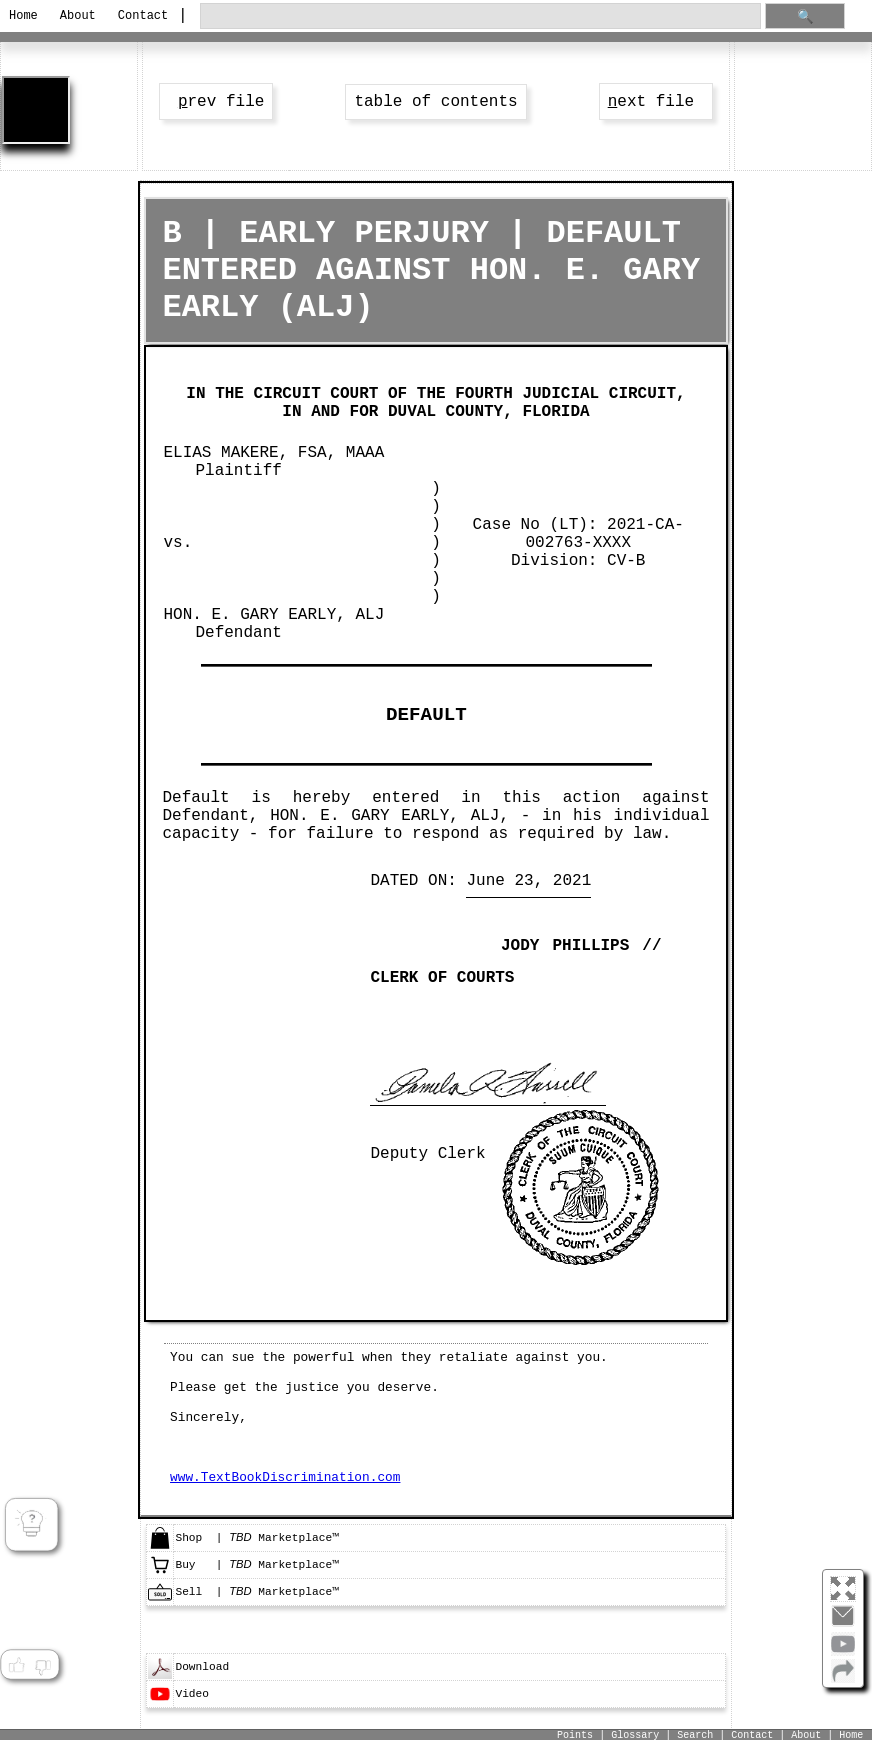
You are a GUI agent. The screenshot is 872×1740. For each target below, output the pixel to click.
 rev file (216, 102)
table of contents (435, 102)
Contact (142, 16)
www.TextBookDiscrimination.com (285, 1477)
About (78, 16)
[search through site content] (480, 16)
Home (23, 16)
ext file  (656, 102)
